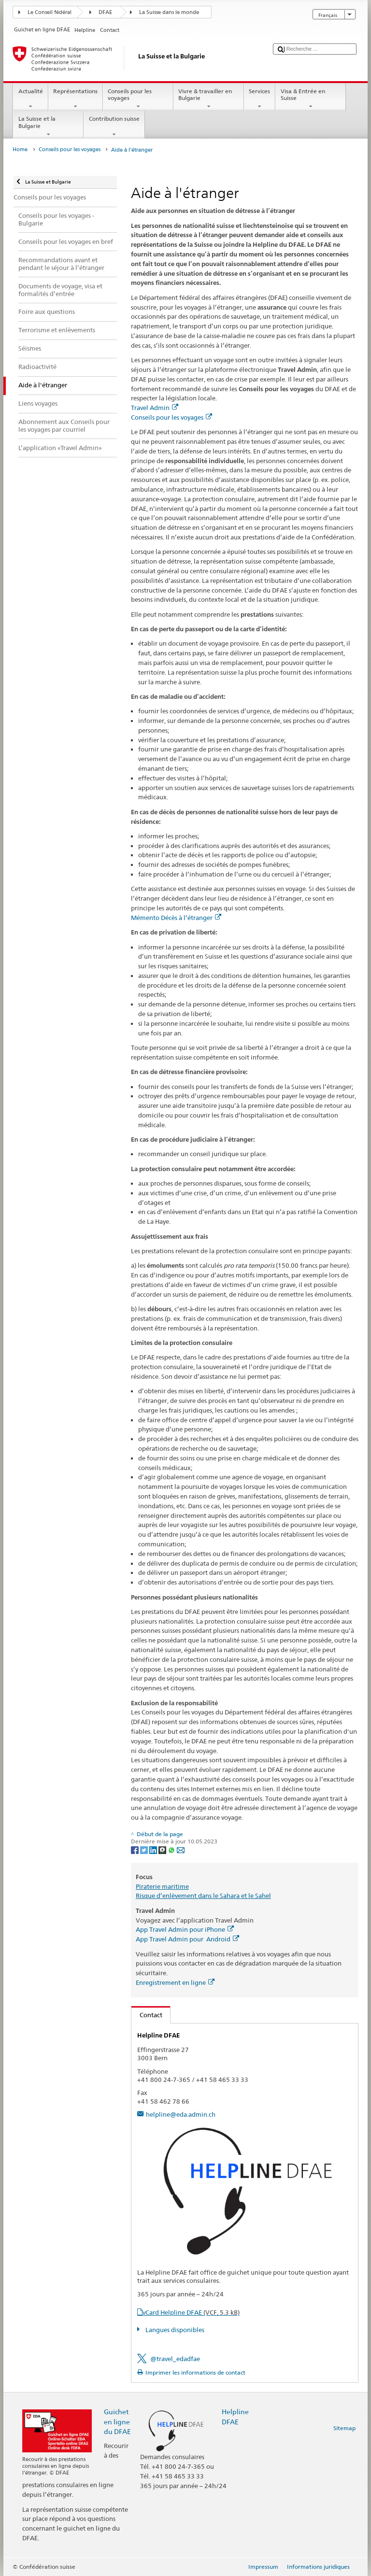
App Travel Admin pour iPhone (185, 1929)
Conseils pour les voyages (138, 99)
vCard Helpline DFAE (191, 2312)
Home (20, 149)
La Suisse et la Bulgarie (48, 126)
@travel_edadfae (175, 2359)
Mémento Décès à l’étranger (176, 917)
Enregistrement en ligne (175, 1982)
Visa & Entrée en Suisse (310, 99)
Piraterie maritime (162, 1886)
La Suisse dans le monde (169, 12)
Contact (146, 2015)
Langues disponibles (174, 2330)
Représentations (75, 99)
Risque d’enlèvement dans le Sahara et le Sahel (203, 1895)
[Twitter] (144, 1849)
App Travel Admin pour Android (187, 1939)
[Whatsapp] (172, 1849)
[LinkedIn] (153, 1849)
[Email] (181, 1849)
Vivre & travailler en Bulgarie (208, 99)
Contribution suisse (114, 126)
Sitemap (344, 2428)
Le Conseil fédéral (49, 12)
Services (259, 99)
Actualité (30, 99)
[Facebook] (135, 1849)
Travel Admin (154, 407)
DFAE (105, 12)
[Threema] (163, 1849)
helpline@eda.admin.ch (180, 2114)
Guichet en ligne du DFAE (117, 2421)
